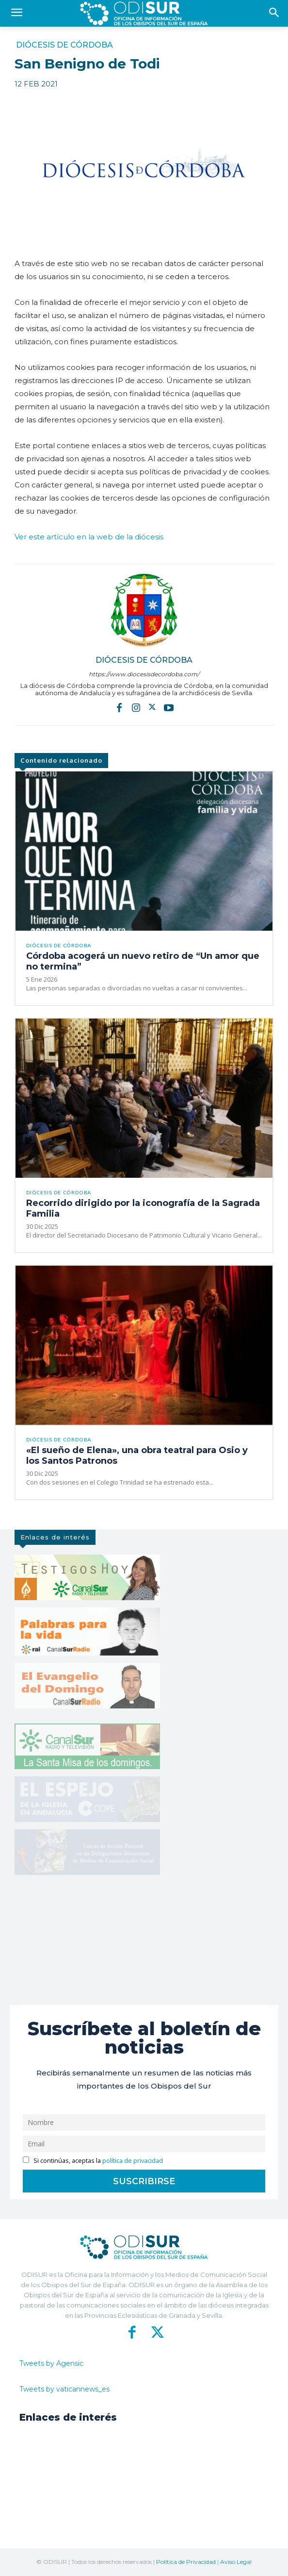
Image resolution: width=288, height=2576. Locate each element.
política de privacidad (132, 2161)
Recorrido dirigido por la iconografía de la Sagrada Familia (143, 1208)
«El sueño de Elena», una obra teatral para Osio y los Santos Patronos (137, 1455)
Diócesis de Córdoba (64, 45)
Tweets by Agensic (51, 2363)
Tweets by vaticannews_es (64, 2389)
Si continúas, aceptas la (93, 2161)
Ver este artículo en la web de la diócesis (89, 536)
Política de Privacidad (186, 2561)
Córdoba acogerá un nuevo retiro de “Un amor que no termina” (142, 961)
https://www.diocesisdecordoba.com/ (144, 674)
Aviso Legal (236, 2561)
